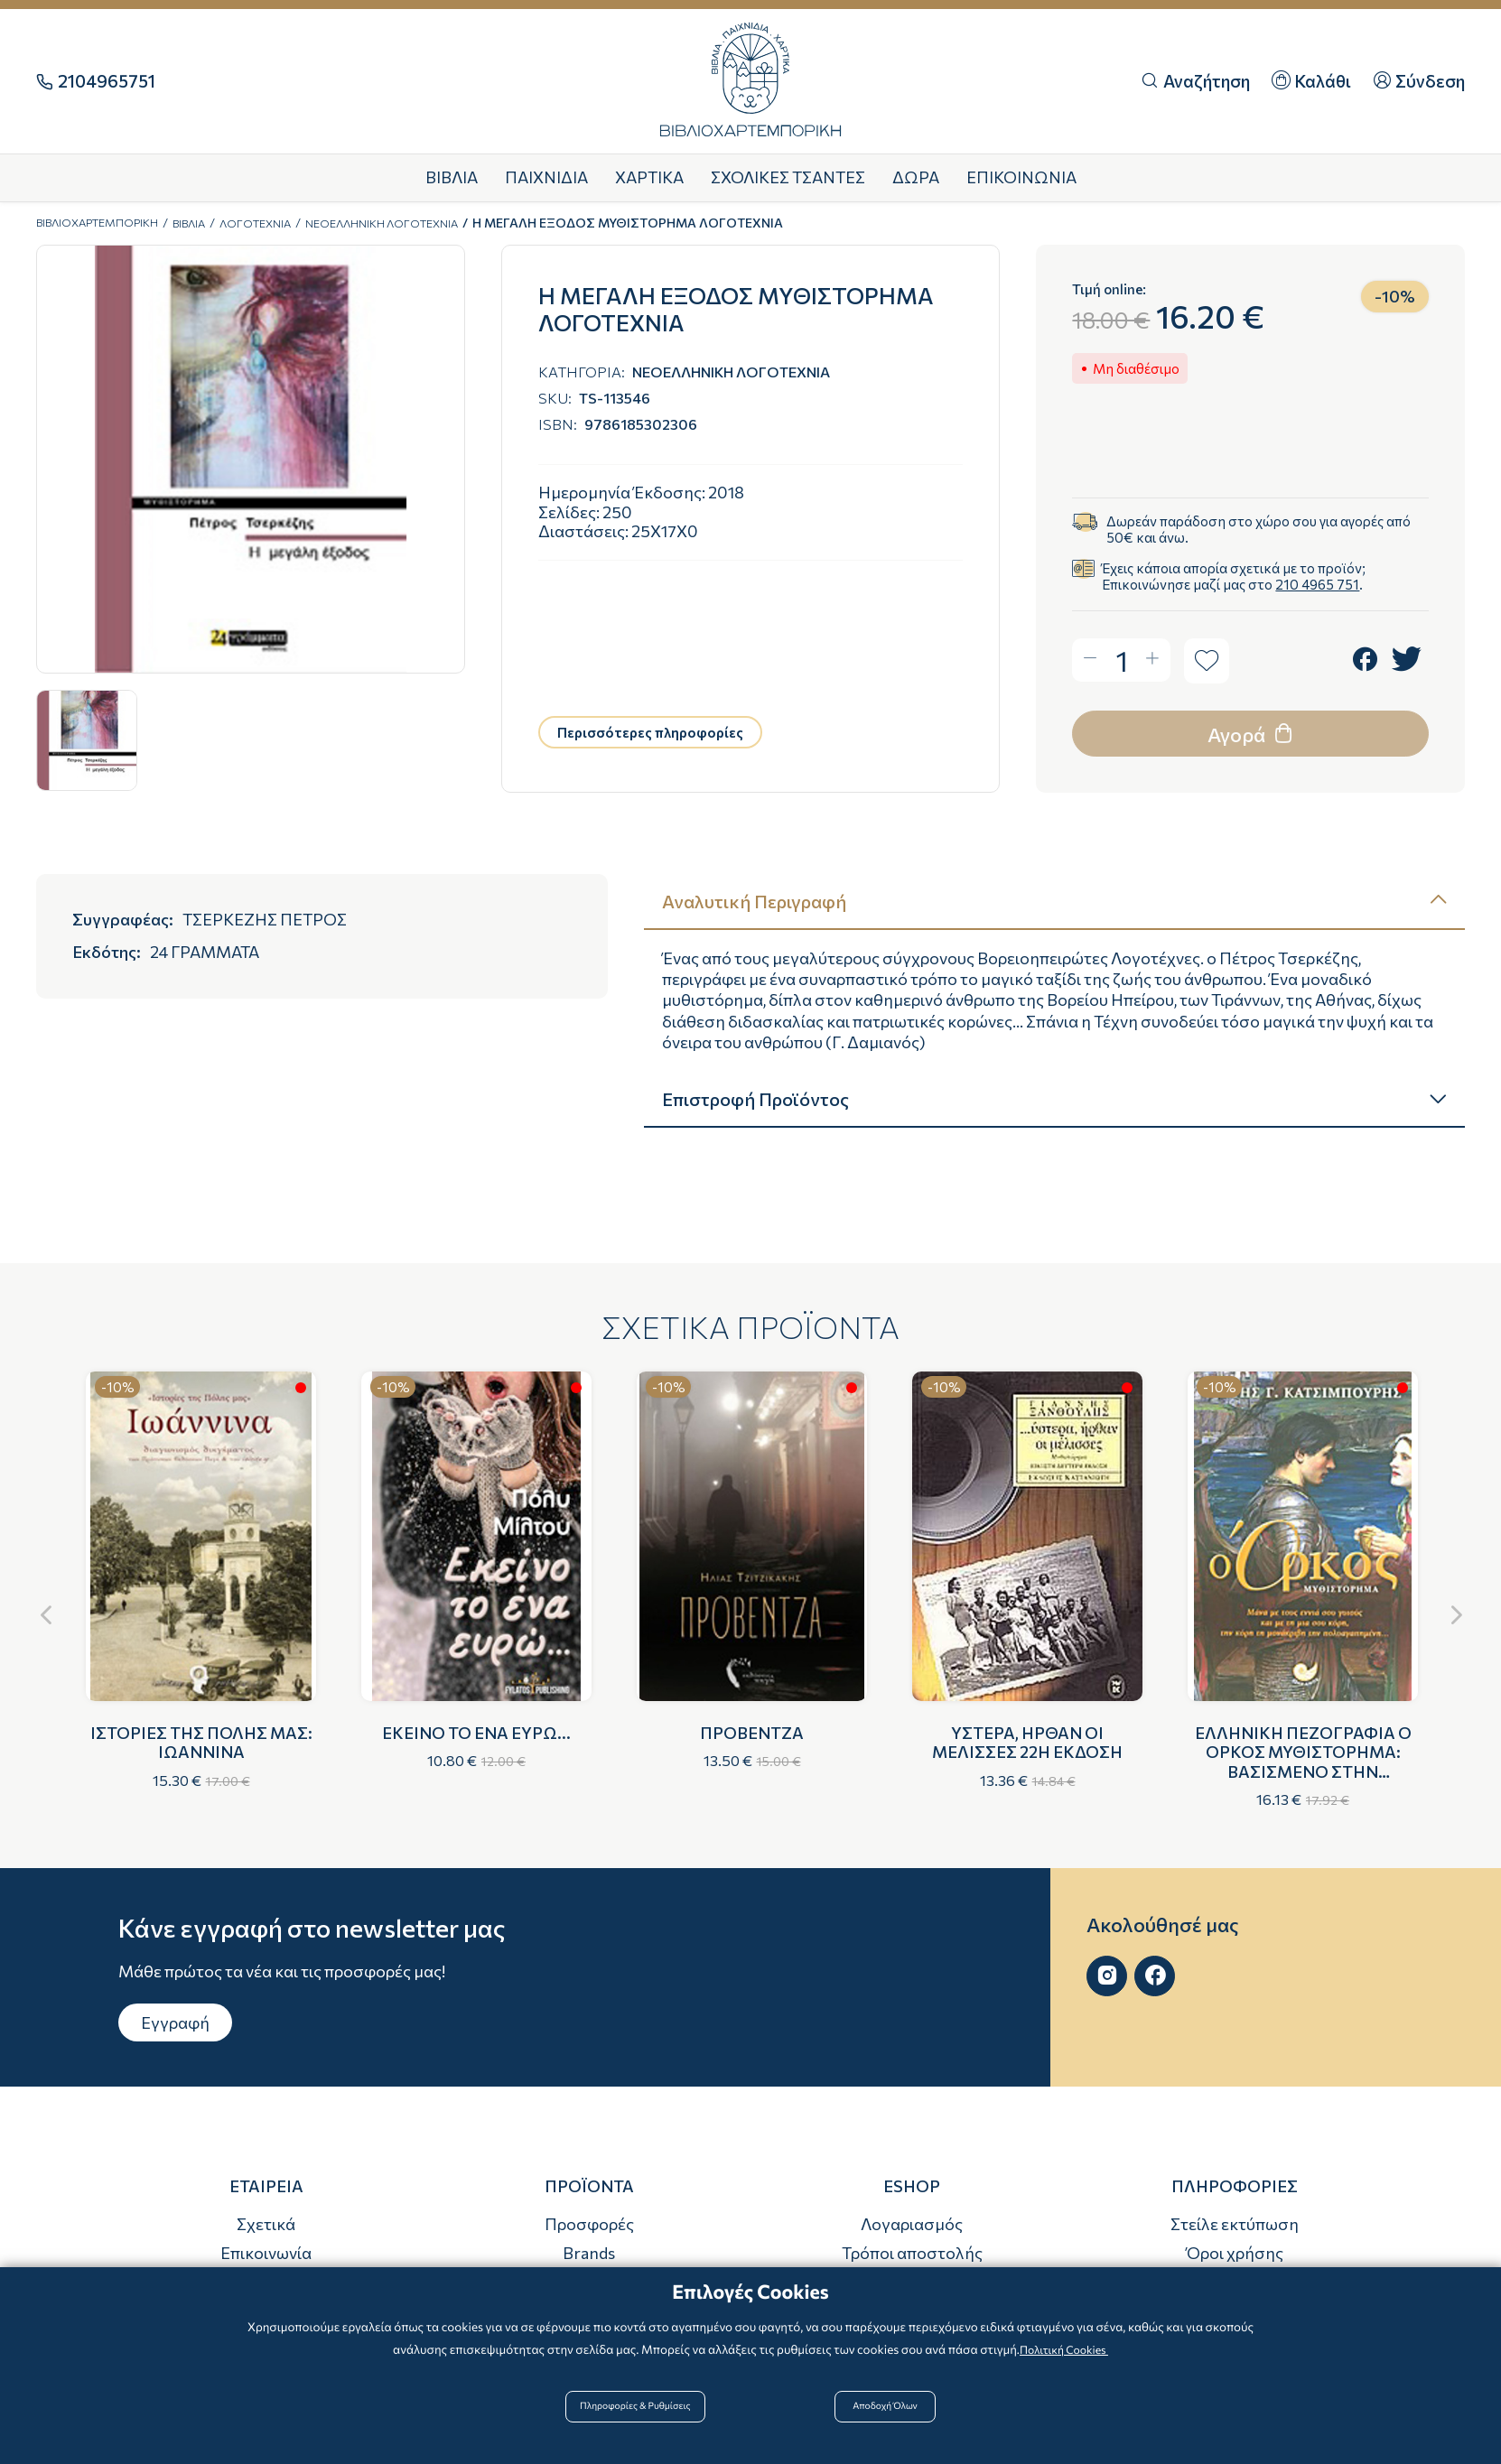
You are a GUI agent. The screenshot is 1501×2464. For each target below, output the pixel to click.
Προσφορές (589, 2224)
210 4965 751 (1317, 584)
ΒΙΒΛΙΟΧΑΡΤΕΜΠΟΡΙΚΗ (107, 222)
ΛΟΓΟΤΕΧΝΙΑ (287, 222)
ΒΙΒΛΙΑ (212, 222)
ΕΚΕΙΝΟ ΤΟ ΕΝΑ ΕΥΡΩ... (476, 1733)
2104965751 (106, 81)
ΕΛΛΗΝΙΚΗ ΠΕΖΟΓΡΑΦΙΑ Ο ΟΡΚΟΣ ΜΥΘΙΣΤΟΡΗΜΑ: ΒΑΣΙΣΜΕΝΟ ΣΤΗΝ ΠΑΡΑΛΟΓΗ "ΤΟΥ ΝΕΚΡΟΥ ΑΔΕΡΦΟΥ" (1303, 1771)
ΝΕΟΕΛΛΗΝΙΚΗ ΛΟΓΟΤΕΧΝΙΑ (429, 222)
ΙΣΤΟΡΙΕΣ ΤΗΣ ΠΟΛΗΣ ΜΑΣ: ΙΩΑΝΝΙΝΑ (201, 1742)
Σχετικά (266, 2224)
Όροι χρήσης (1235, 2253)
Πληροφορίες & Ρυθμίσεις (648, 2420)
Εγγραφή (175, 2022)
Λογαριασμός (912, 2224)
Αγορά (1251, 733)
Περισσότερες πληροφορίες (650, 732)
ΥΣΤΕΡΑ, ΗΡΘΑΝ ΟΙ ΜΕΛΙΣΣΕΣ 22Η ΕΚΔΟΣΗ (1027, 1742)
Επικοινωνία (266, 2253)
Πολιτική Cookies (1064, 2362)
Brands (589, 2253)
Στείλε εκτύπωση (1234, 2224)
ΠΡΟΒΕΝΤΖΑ (752, 1733)
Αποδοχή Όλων (881, 2420)
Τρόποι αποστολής (912, 2253)
